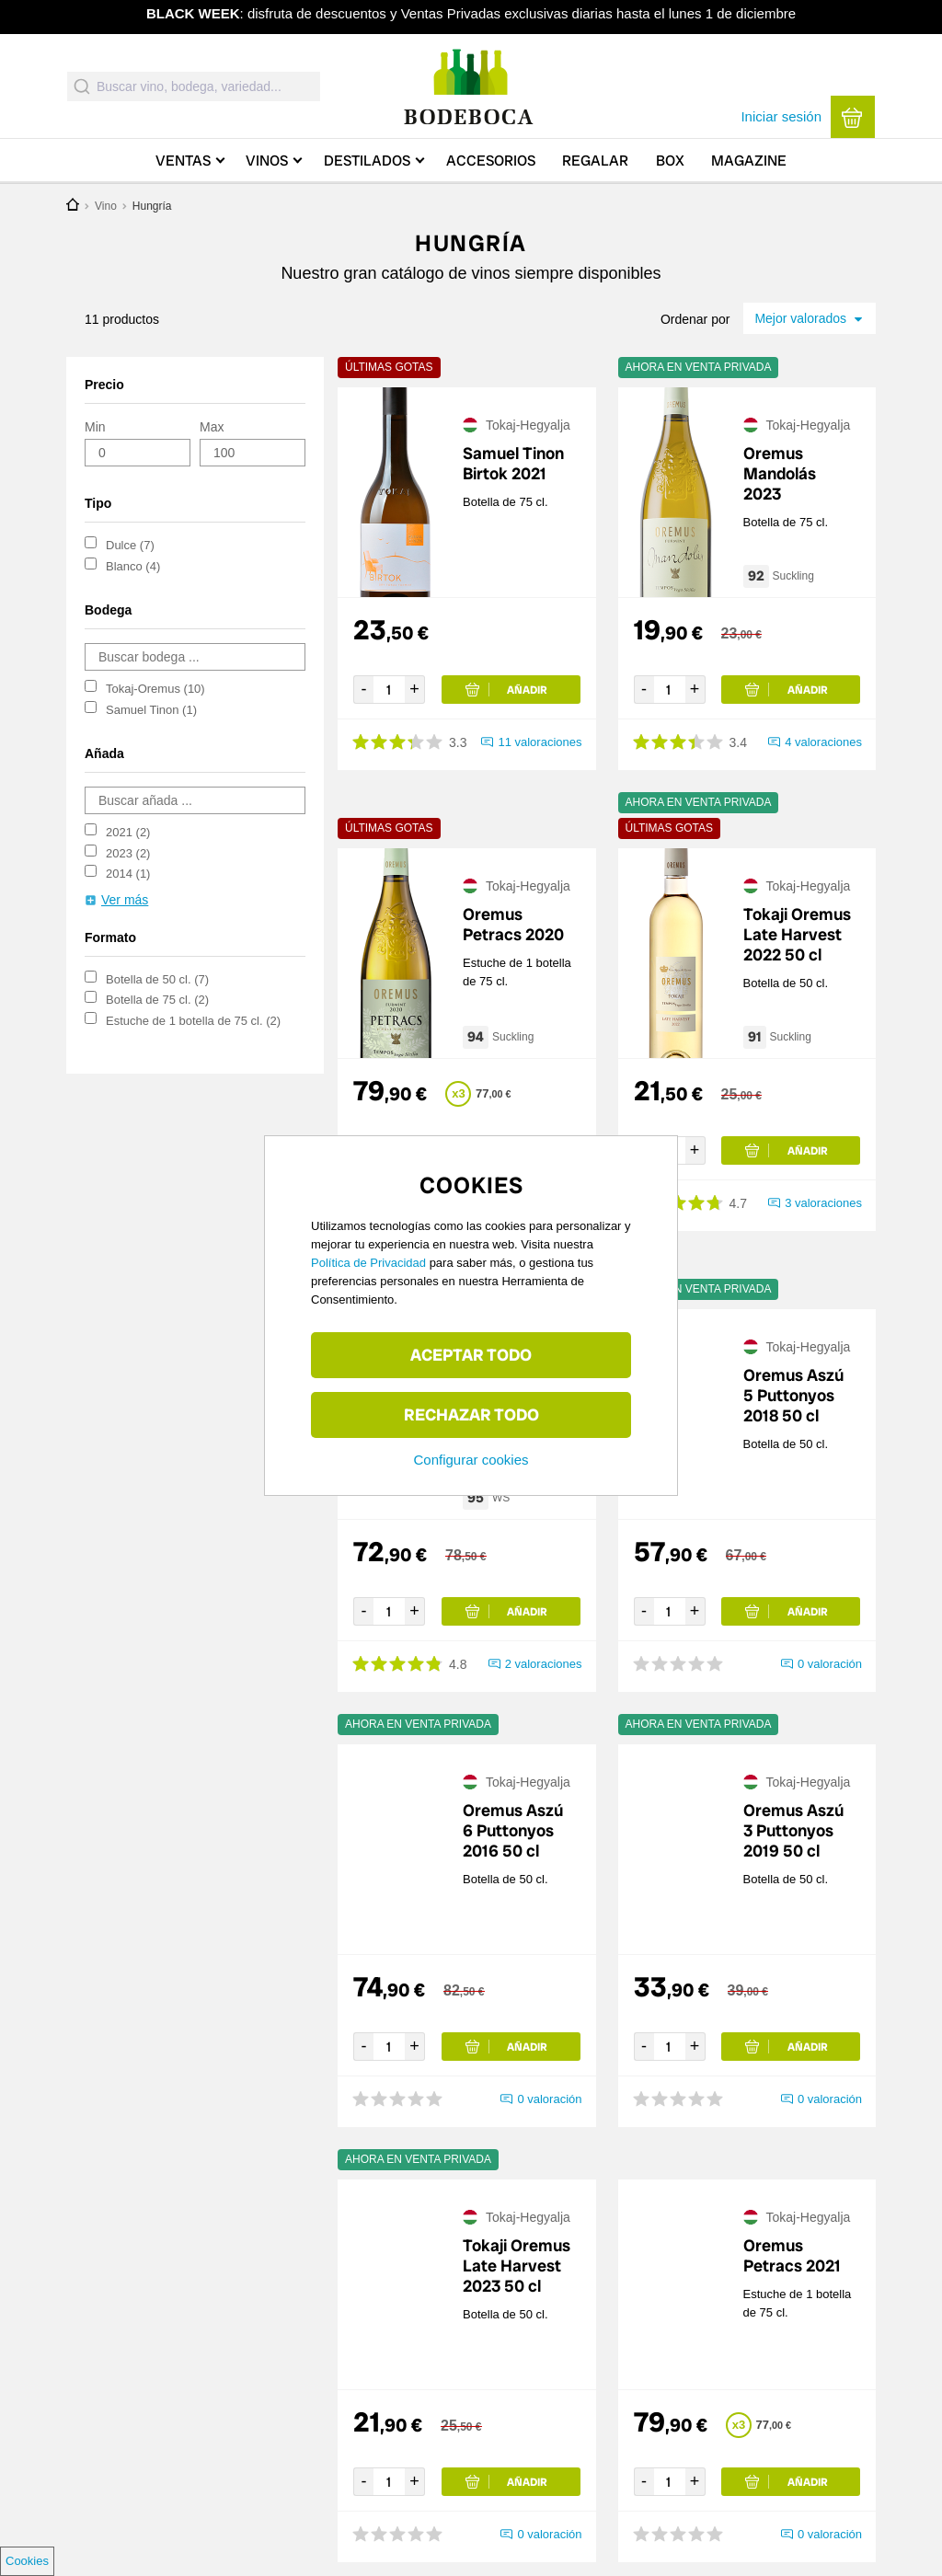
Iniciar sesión (781, 116)
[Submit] (82, 86)
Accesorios (490, 160)
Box (670, 160)
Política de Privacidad (368, 1263)
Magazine (749, 160)
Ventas (183, 160)
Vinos (267, 160)
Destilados (367, 160)
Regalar (595, 160)
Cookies (27, 2561)
